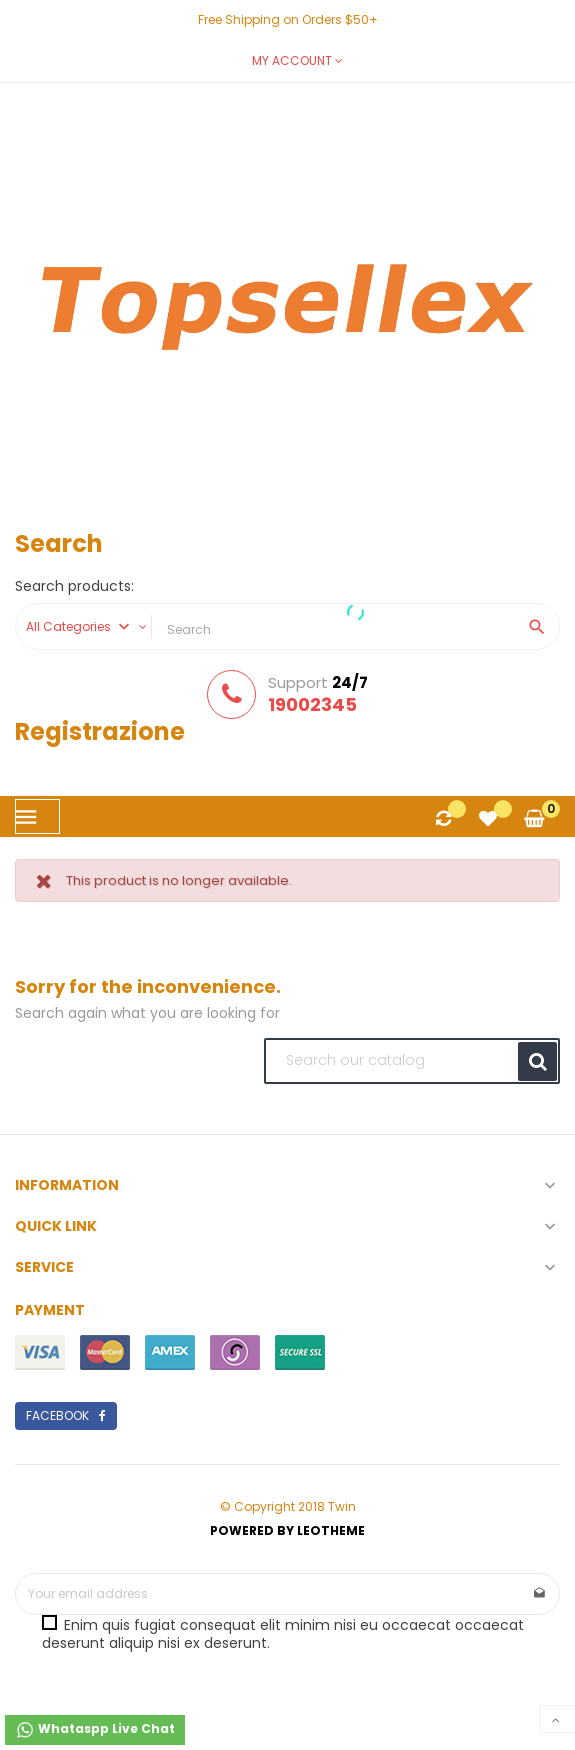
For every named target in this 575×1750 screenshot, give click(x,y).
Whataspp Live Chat (95, 1730)
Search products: (74, 587)
